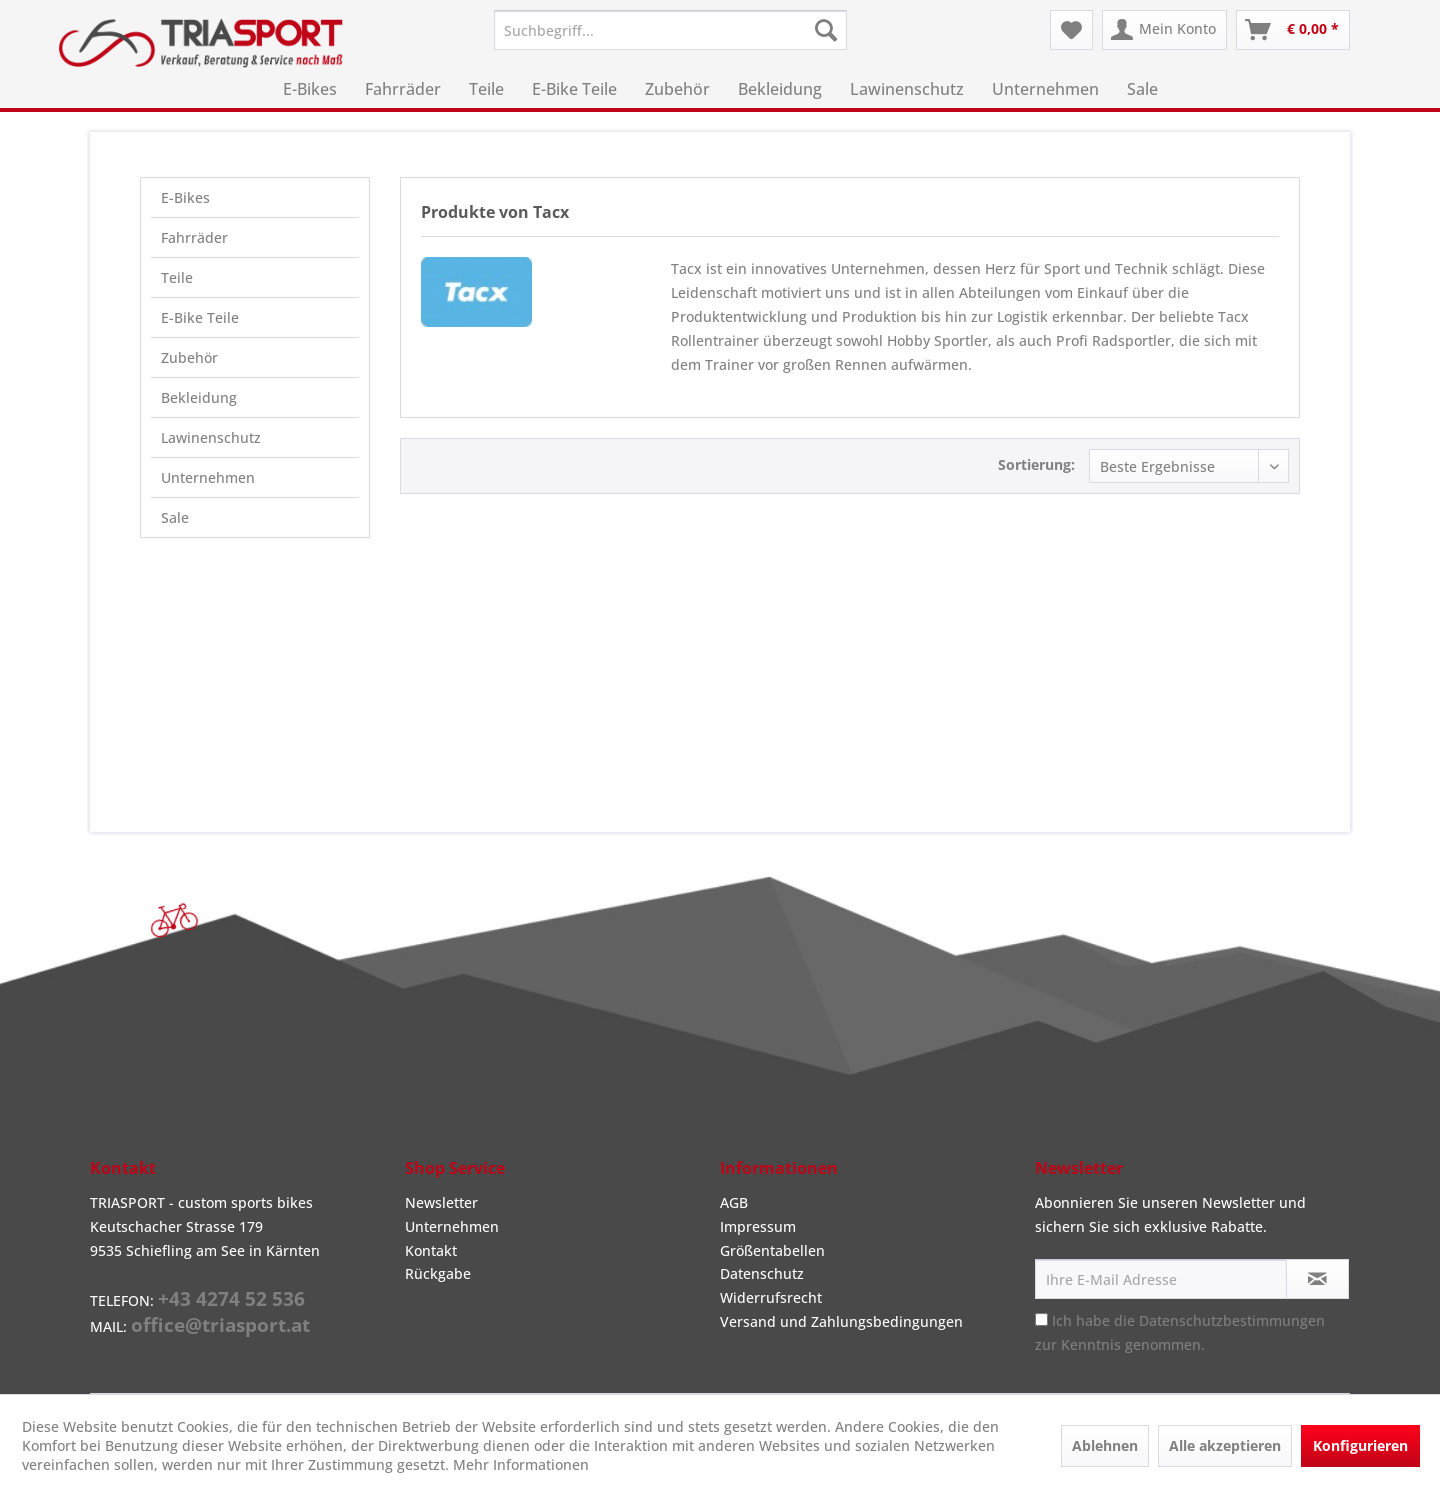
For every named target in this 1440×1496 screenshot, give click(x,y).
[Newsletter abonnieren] (1317, 1279)
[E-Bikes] (310, 89)
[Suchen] (826, 30)
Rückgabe (438, 1273)
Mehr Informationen (521, 1464)
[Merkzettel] (1071, 30)
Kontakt (431, 1250)
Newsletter (441, 1202)
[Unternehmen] (1045, 89)
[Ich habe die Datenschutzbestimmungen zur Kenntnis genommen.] (1041, 1319)
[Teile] (486, 89)
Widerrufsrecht (771, 1297)
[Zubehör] (677, 89)
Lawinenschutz (211, 437)
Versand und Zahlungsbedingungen (841, 1321)
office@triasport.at (220, 1325)
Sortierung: (1036, 464)
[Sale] (1142, 89)
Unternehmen (208, 477)
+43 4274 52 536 (231, 1299)
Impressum (758, 1226)
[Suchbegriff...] (670, 30)
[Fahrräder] (403, 89)
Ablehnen (1105, 1445)
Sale (175, 517)
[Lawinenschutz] (907, 89)
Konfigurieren (1360, 1445)
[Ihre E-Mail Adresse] (1161, 1279)
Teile (177, 277)
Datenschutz (762, 1273)
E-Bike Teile (200, 317)
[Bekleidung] (780, 89)
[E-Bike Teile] (574, 89)
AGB (734, 1202)
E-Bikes (185, 197)
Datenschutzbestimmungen (1232, 1320)
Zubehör (189, 357)
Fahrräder (194, 237)
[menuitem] (670, 30)
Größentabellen (772, 1250)
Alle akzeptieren (1225, 1445)
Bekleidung (199, 397)
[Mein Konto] (1164, 30)
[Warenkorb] (1293, 30)
